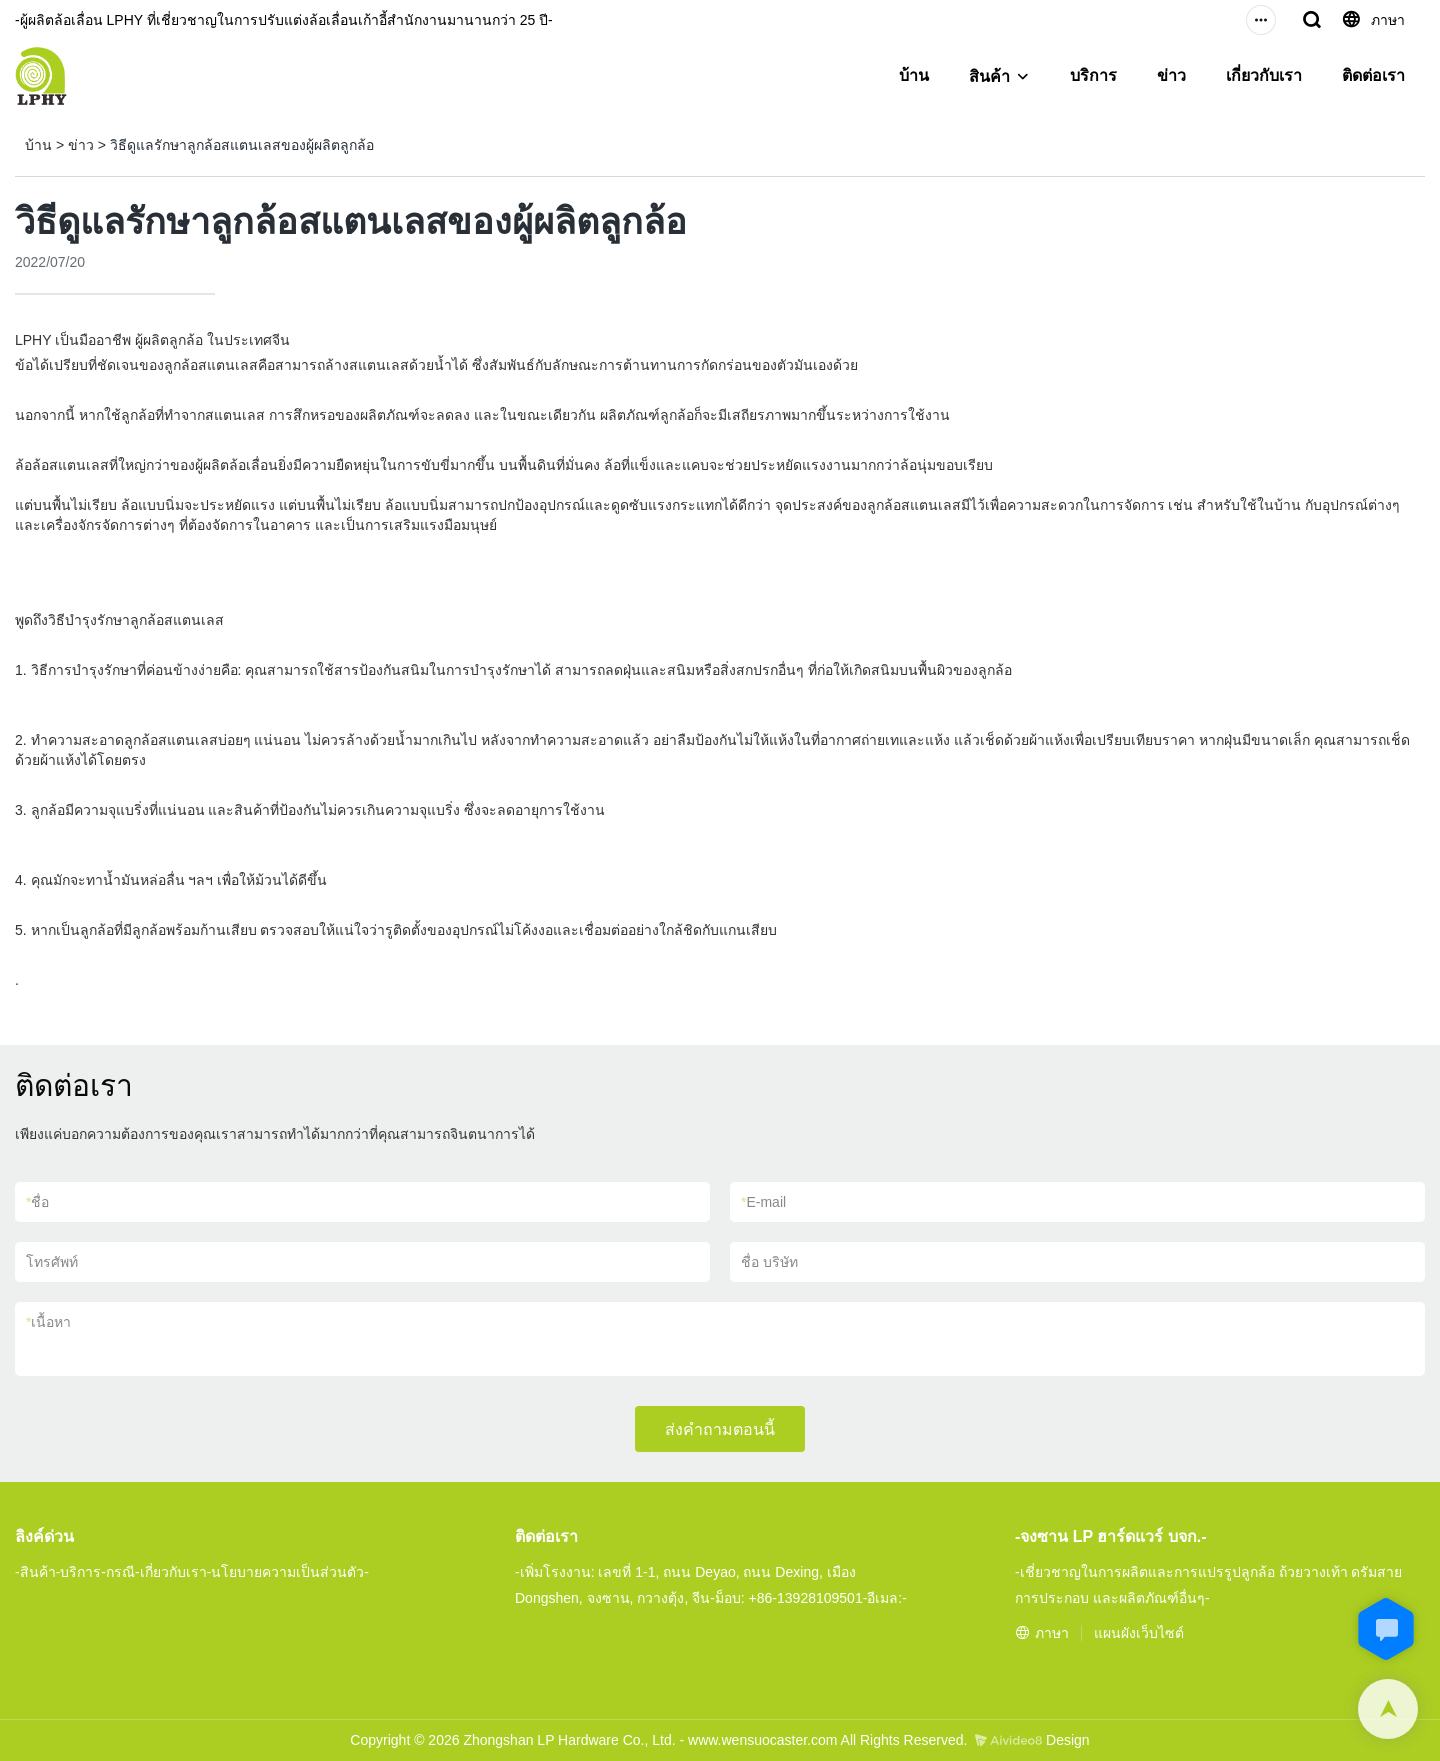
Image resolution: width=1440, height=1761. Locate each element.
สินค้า (989, 76)
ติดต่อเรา (1373, 75)
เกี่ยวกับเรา (1264, 75)
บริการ (1093, 75)
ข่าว (1171, 75)
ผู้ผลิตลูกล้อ (167, 340)
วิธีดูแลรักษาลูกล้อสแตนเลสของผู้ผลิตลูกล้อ (242, 145)
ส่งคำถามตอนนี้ (720, 1429)
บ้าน (914, 75)
